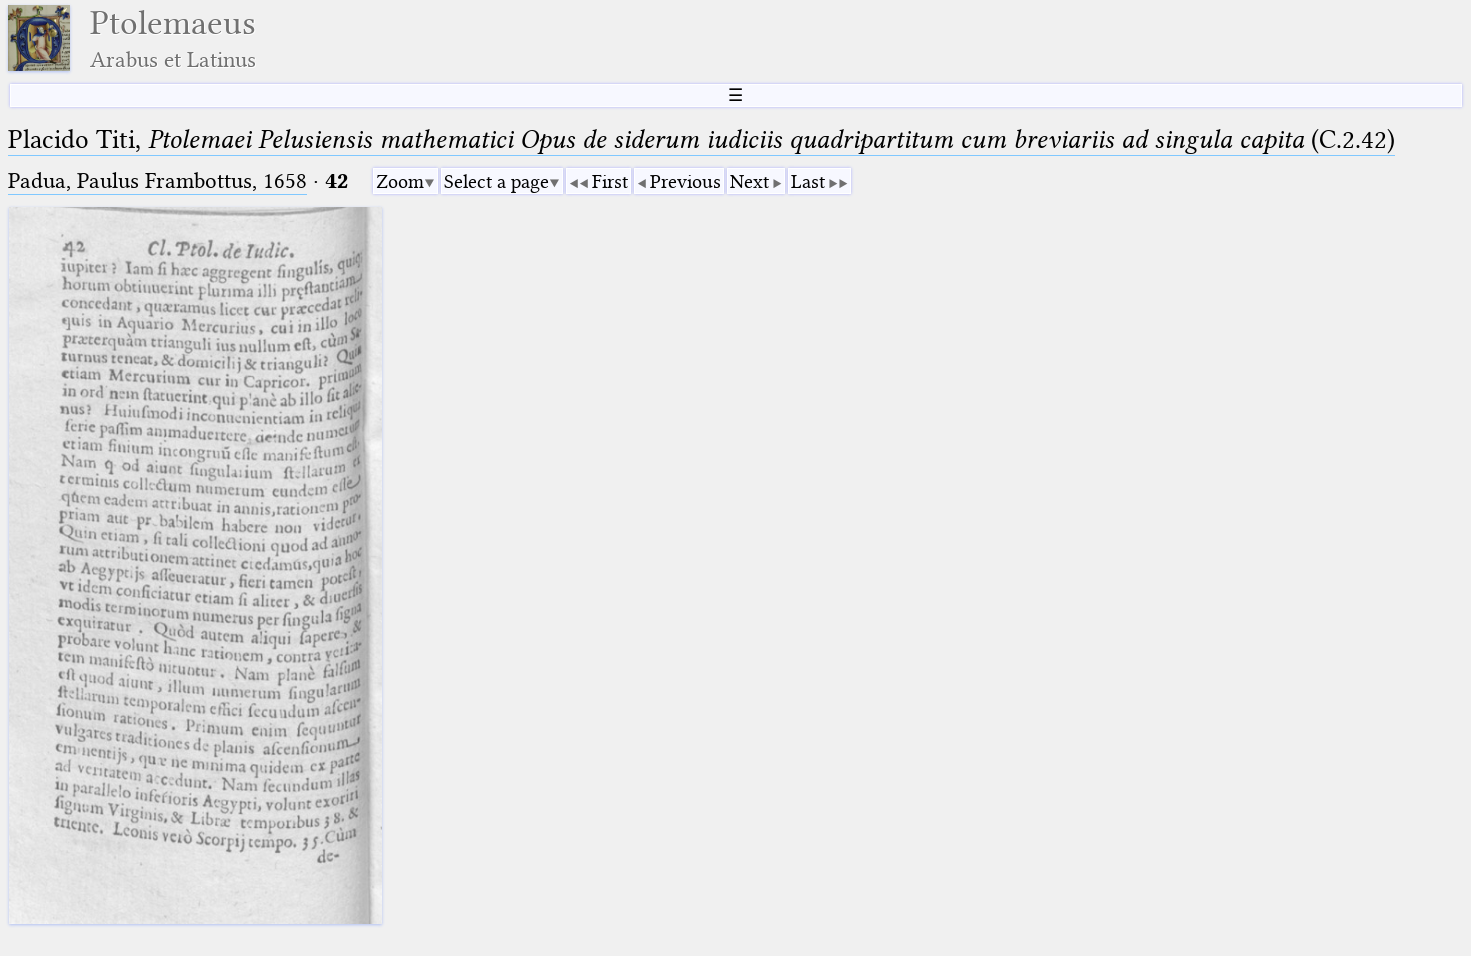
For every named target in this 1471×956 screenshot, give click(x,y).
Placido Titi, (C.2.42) (701, 139)
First (610, 181)
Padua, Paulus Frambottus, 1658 (157, 180)
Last (808, 181)
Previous (685, 181)
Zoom (400, 181)
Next (749, 181)
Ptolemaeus (173, 38)
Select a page (496, 181)
